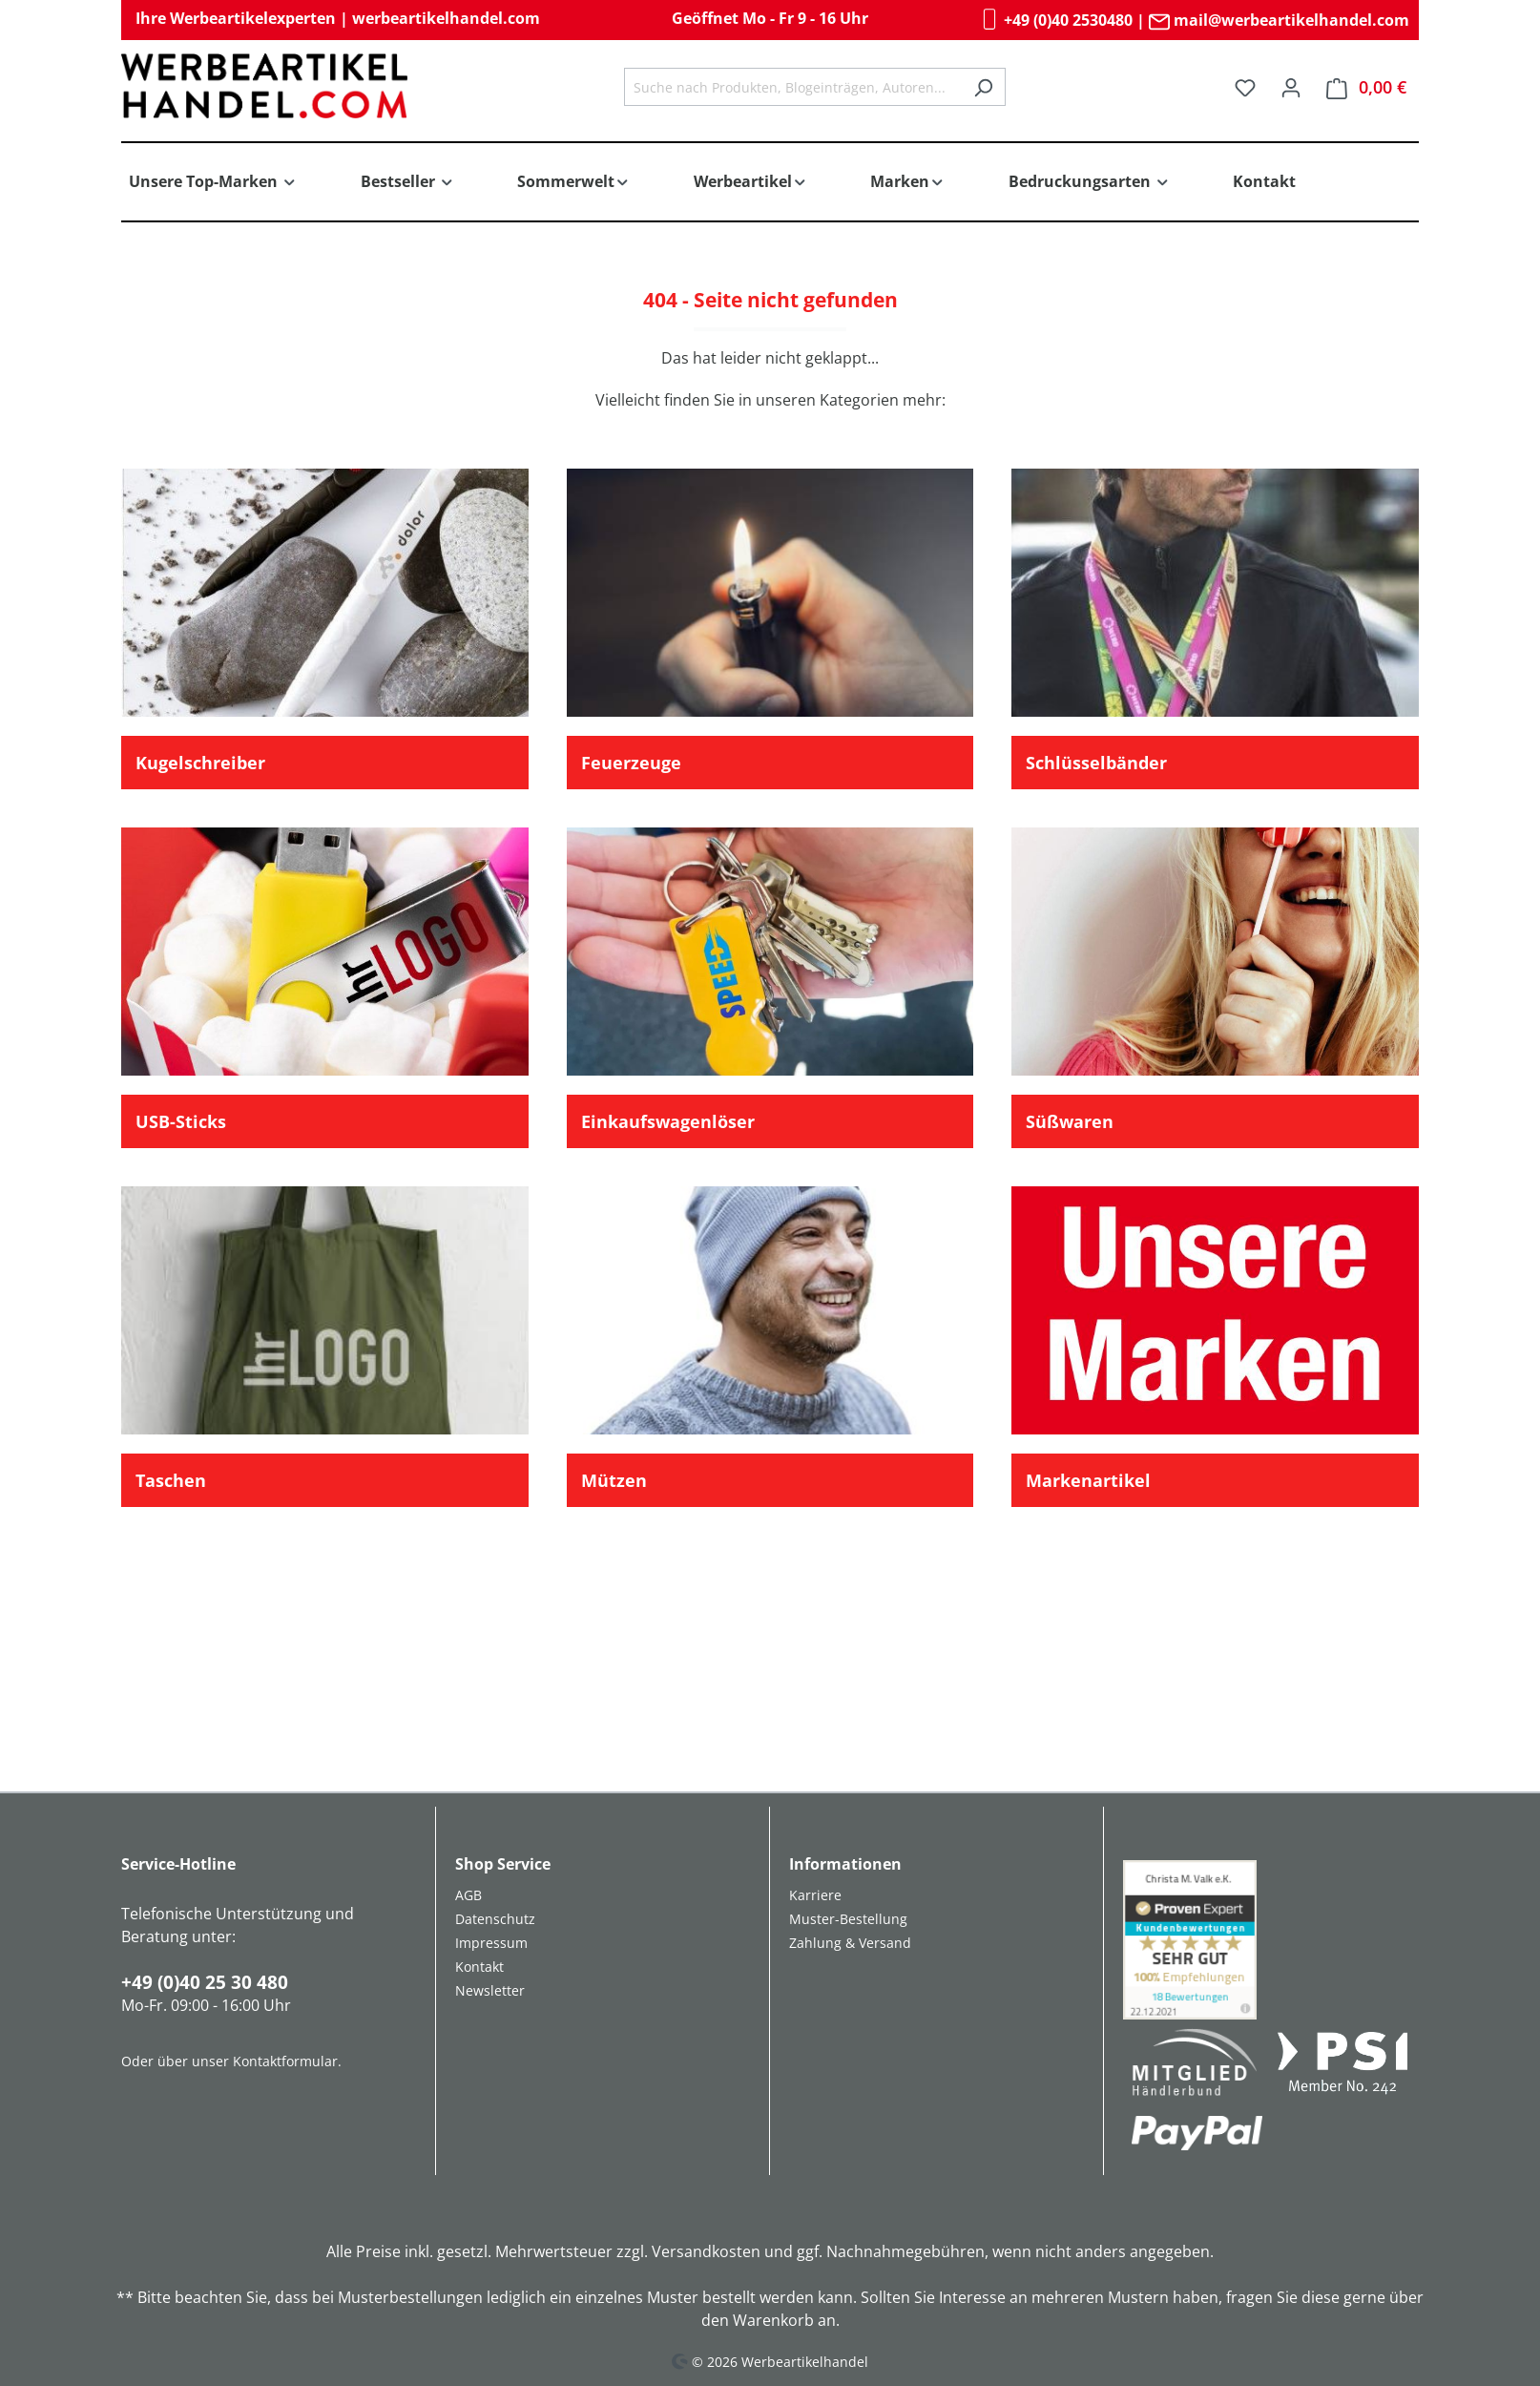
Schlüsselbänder (1096, 762)
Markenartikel (1088, 1480)
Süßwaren (1069, 1121)
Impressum (491, 1943)
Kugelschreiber (200, 762)
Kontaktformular (285, 2061)
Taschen (170, 1480)
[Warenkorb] (1366, 87)
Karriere (815, 1895)
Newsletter (490, 1990)
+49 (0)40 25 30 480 (204, 1982)
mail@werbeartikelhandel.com (1279, 20)
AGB (468, 1895)
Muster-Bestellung (848, 1919)
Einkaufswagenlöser (668, 1121)
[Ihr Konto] (1291, 87)
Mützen (614, 1480)
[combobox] (793, 87)
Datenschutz (495, 1919)
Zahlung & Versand (850, 1943)
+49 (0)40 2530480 (1056, 20)
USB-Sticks (180, 1121)
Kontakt (479, 1966)
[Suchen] (983, 87)
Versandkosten (706, 2251)
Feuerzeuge (631, 762)
